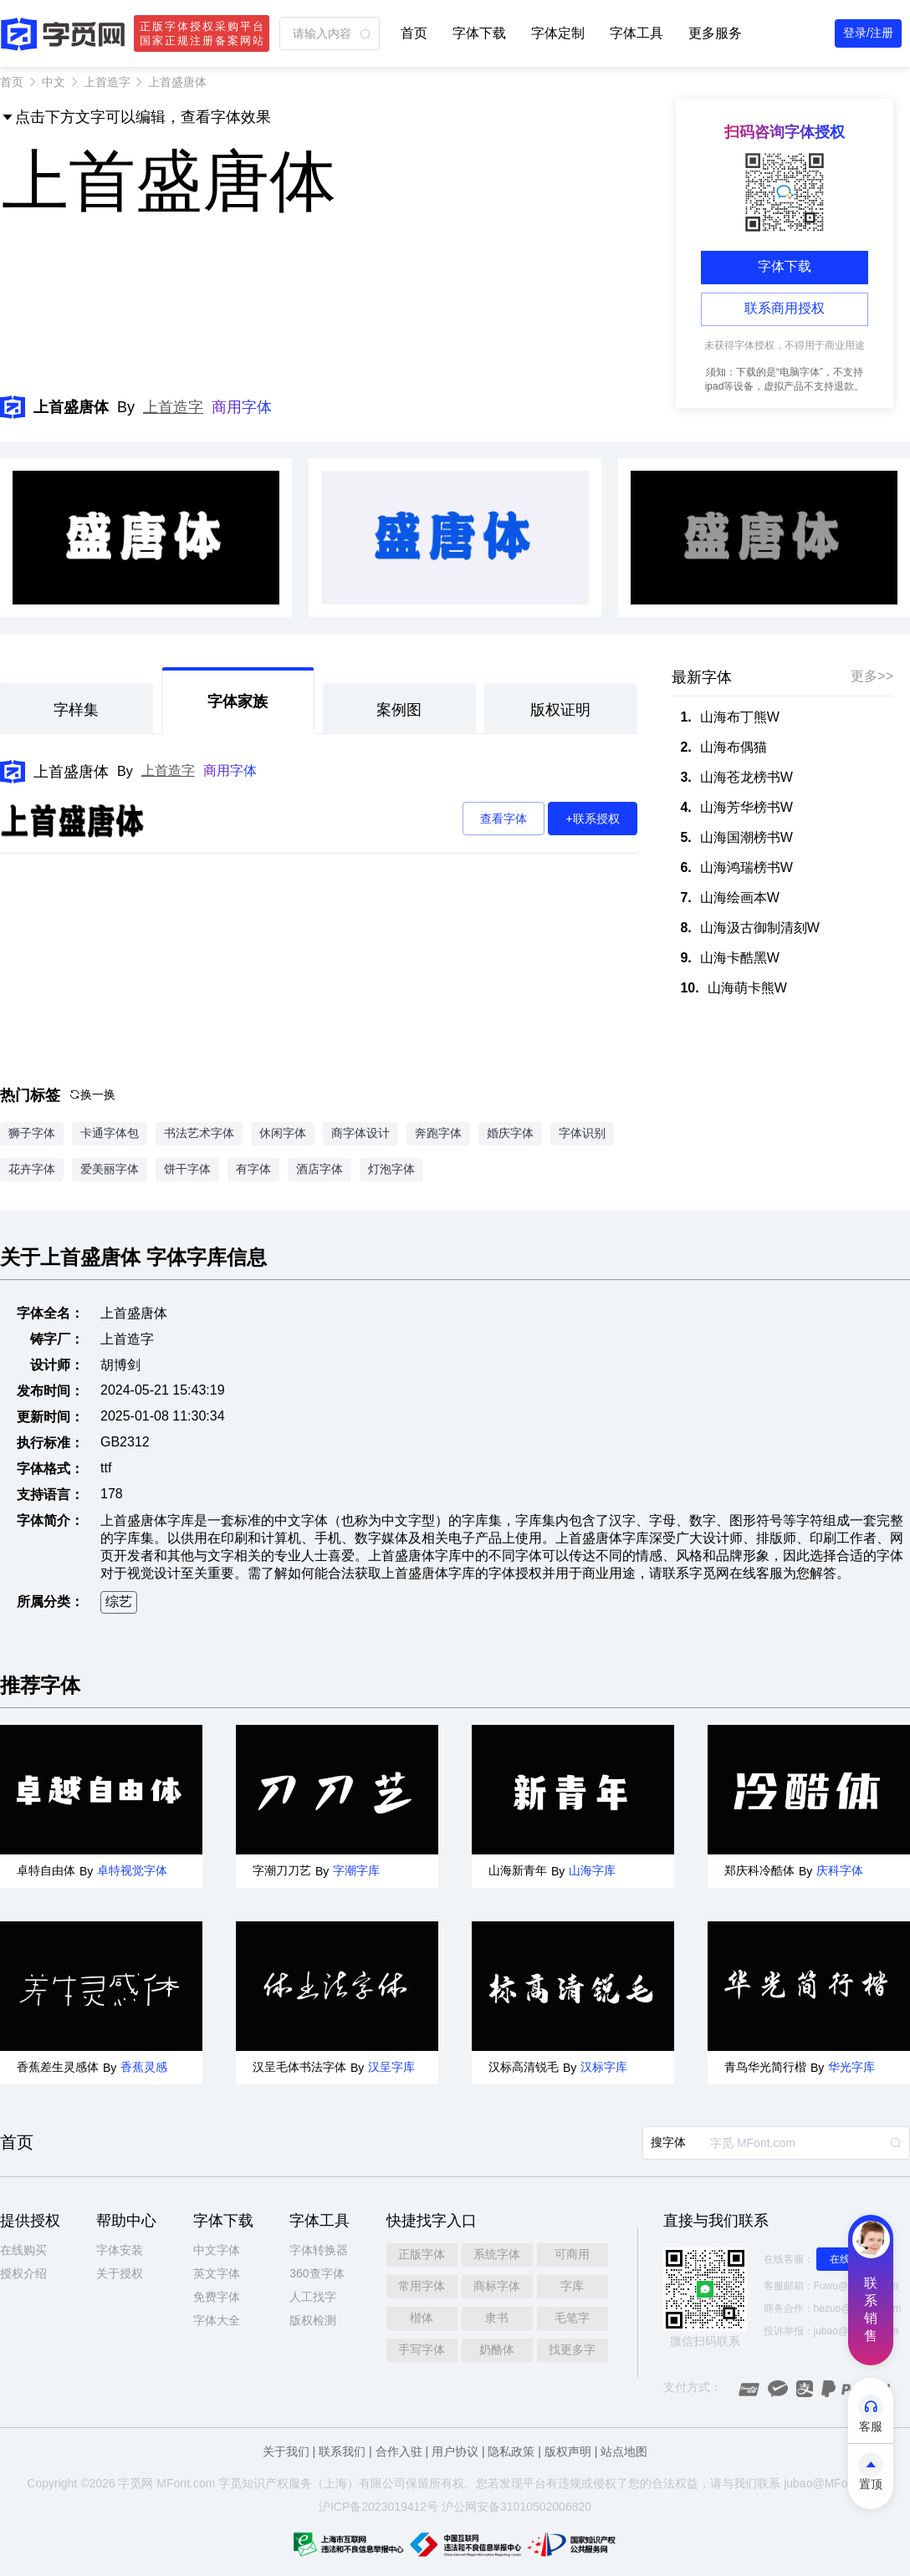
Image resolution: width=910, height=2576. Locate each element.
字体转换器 (318, 2250)
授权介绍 (23, 2273)
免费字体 (216, 2296)
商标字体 (496, 2286)
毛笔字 (572, 2317)
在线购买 (23, 2250)
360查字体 (316, 2273)
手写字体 (421, 2349)
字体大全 (216, 2320)
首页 (414, 33)
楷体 (421, 2317)
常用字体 (421, 2286)
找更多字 (572, 2349)
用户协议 (455, 2451)
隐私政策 (511, 2451)
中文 (53, 82)
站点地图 (624, 2451)
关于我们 (286, 2451)
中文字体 (216, 2250)
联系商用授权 (784, 308)
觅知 (241, 2483)
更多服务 (715, 33)
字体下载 (479, 33)
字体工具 (636, 33)
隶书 (497, 2317)
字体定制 (558, 33)
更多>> (872, 676)
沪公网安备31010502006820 (516, 2506)
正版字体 (421, 2254)
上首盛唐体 (71, 771)
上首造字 (107, 82)
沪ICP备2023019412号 (378, 2506)
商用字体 (242, 407)
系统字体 (496, 2254)
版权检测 (312, 2320)
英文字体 (216, 2273)
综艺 (118, 1601)
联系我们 (342, 2451)
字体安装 (119, 2250)
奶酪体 (496, 2349)
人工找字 (312, 2296)
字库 (572, 2286)
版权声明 (567, 2451)
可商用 (572, 2254)
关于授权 (119, 2273)
